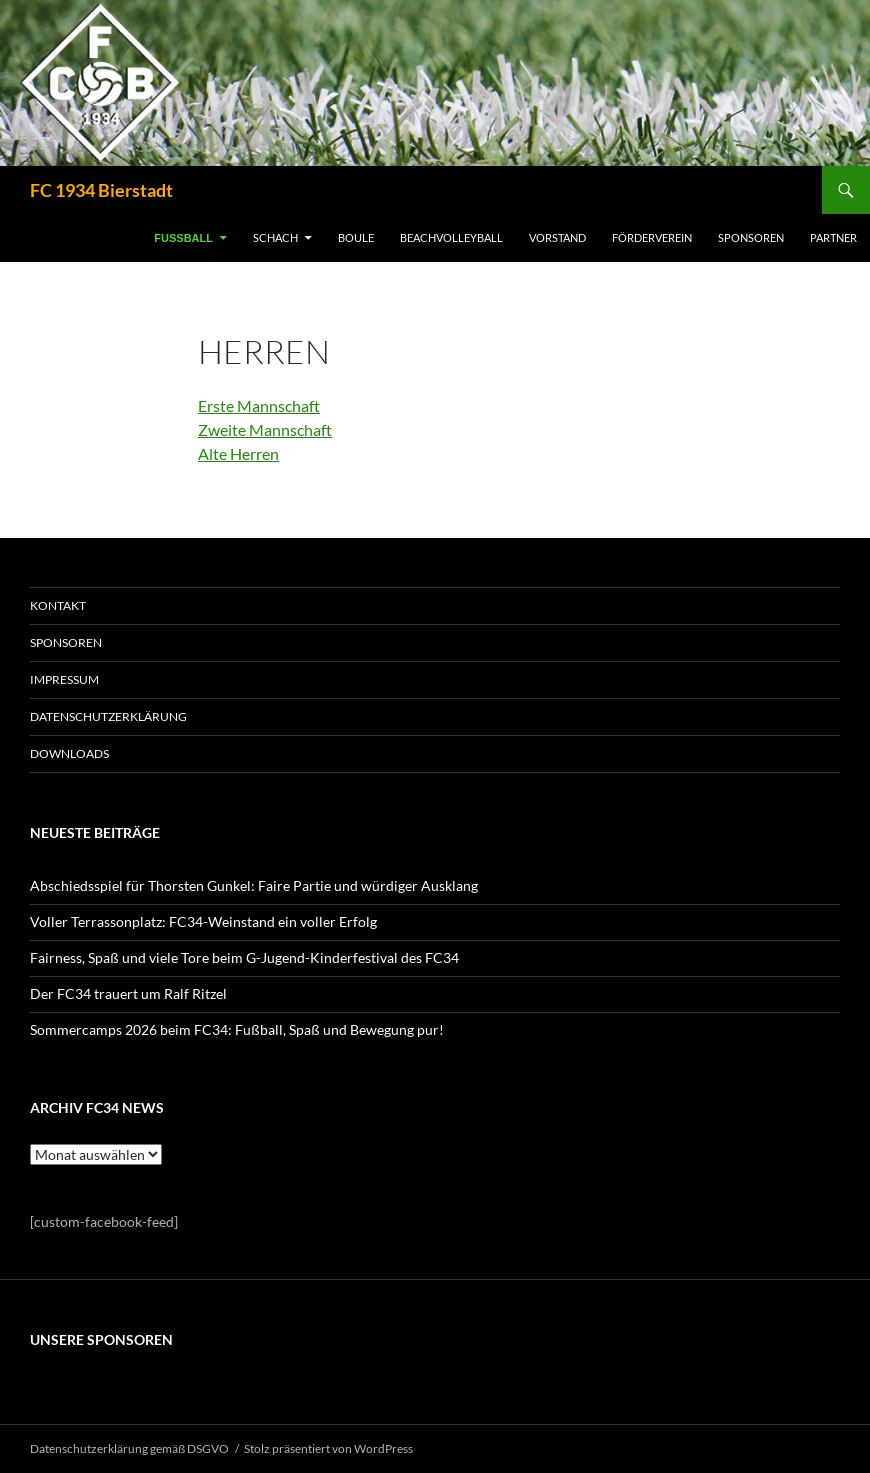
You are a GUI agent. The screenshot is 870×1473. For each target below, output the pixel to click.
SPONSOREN (751, 237)
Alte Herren (238, 453)
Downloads (69, 753)
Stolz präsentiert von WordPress (328, 1448)
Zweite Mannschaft (265, 429)
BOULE (356, 237)
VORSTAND (557, 237)
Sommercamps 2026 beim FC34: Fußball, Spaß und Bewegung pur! (237, 1029)
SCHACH (275, 237)
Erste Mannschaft (259, 405)
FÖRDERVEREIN (652, 237)
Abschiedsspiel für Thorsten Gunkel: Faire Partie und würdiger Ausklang (254, 885)
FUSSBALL (183, 238)
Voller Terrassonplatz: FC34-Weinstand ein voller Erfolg (203, 921)
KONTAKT (58, 605)
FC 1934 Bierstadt (101, 190)
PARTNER (833, 237)
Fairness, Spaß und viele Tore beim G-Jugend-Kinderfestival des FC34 (244, 957)
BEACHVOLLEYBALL (451, 237)
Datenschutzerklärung (108, 716)
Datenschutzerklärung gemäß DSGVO (129, 1448)
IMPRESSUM (64, 679)
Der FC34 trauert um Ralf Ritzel (128, 993)
